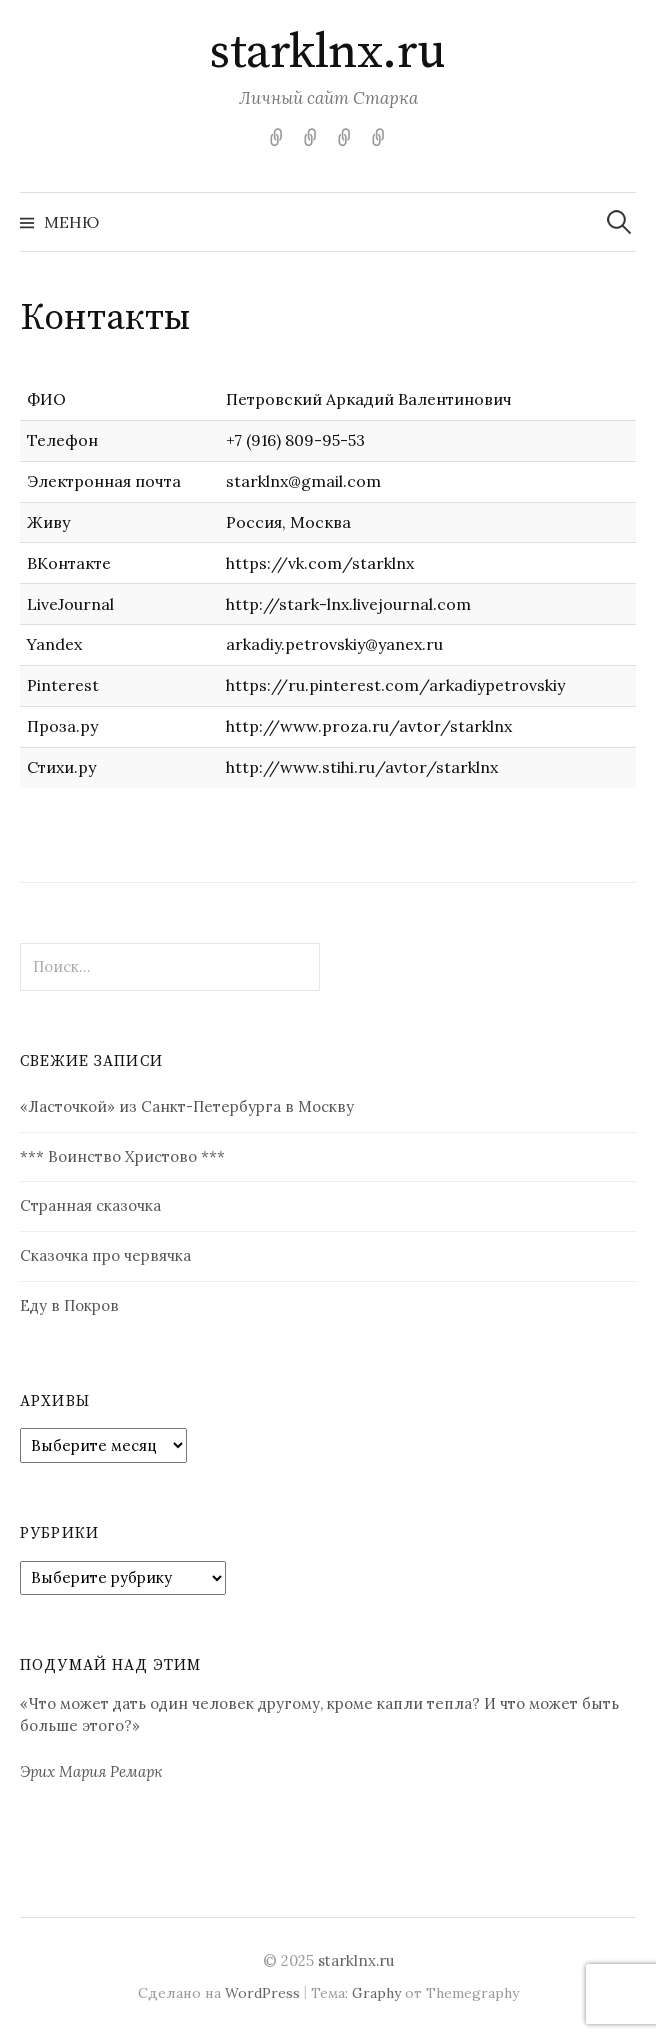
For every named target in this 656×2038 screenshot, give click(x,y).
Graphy (376, 1993)
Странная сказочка (90, 1205)
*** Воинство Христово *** (122, 1156)
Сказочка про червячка (105, 1255)
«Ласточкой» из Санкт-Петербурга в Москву (187, 1106)
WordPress (262, 1993)
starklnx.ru (328, 53)
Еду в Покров (69, 1305)
